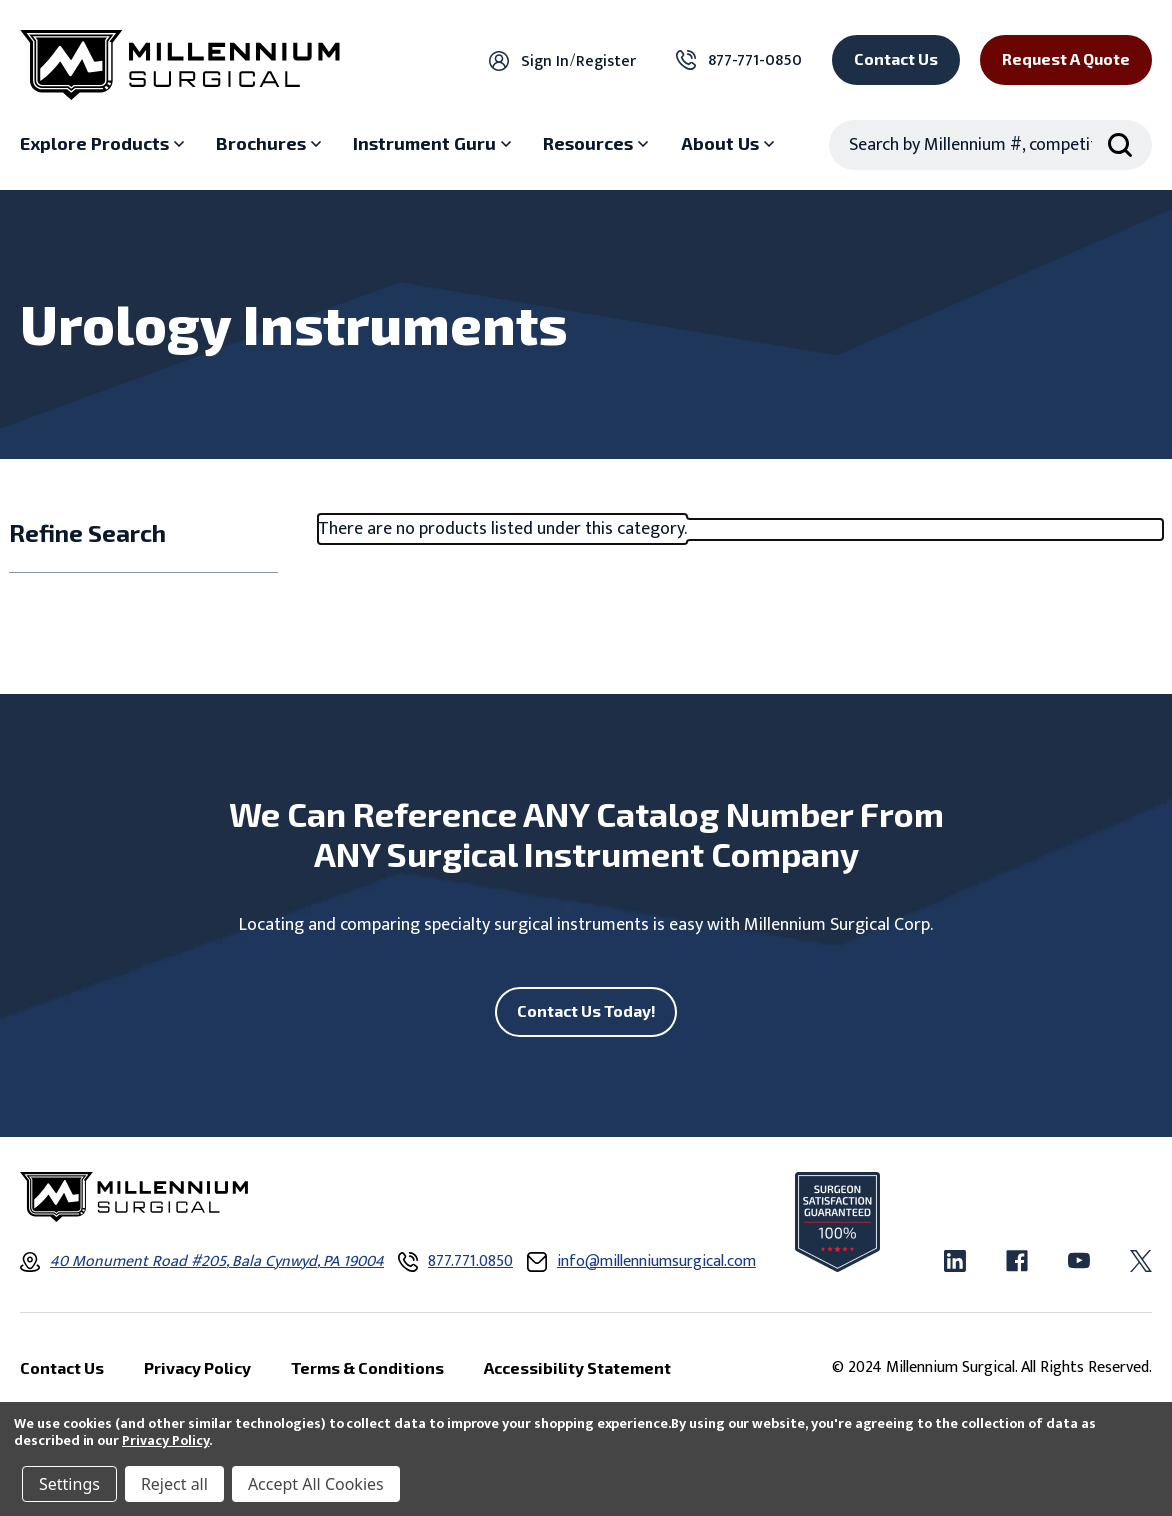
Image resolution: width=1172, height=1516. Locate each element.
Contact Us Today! (586, 1010)
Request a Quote (1066, 58)
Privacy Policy (165, 1440)
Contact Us (896, 58)
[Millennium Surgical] (180, 65)
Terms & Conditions (367, 1367)
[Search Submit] (1120, 145)
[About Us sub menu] (730, 144)
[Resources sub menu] (598, 144)
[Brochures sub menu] (271, 144)
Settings (69, 1484)
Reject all (174, 1484)
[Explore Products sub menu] (104, 144)
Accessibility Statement (577, 1367)
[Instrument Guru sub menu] (434, 144)
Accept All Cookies (316, 1484)
